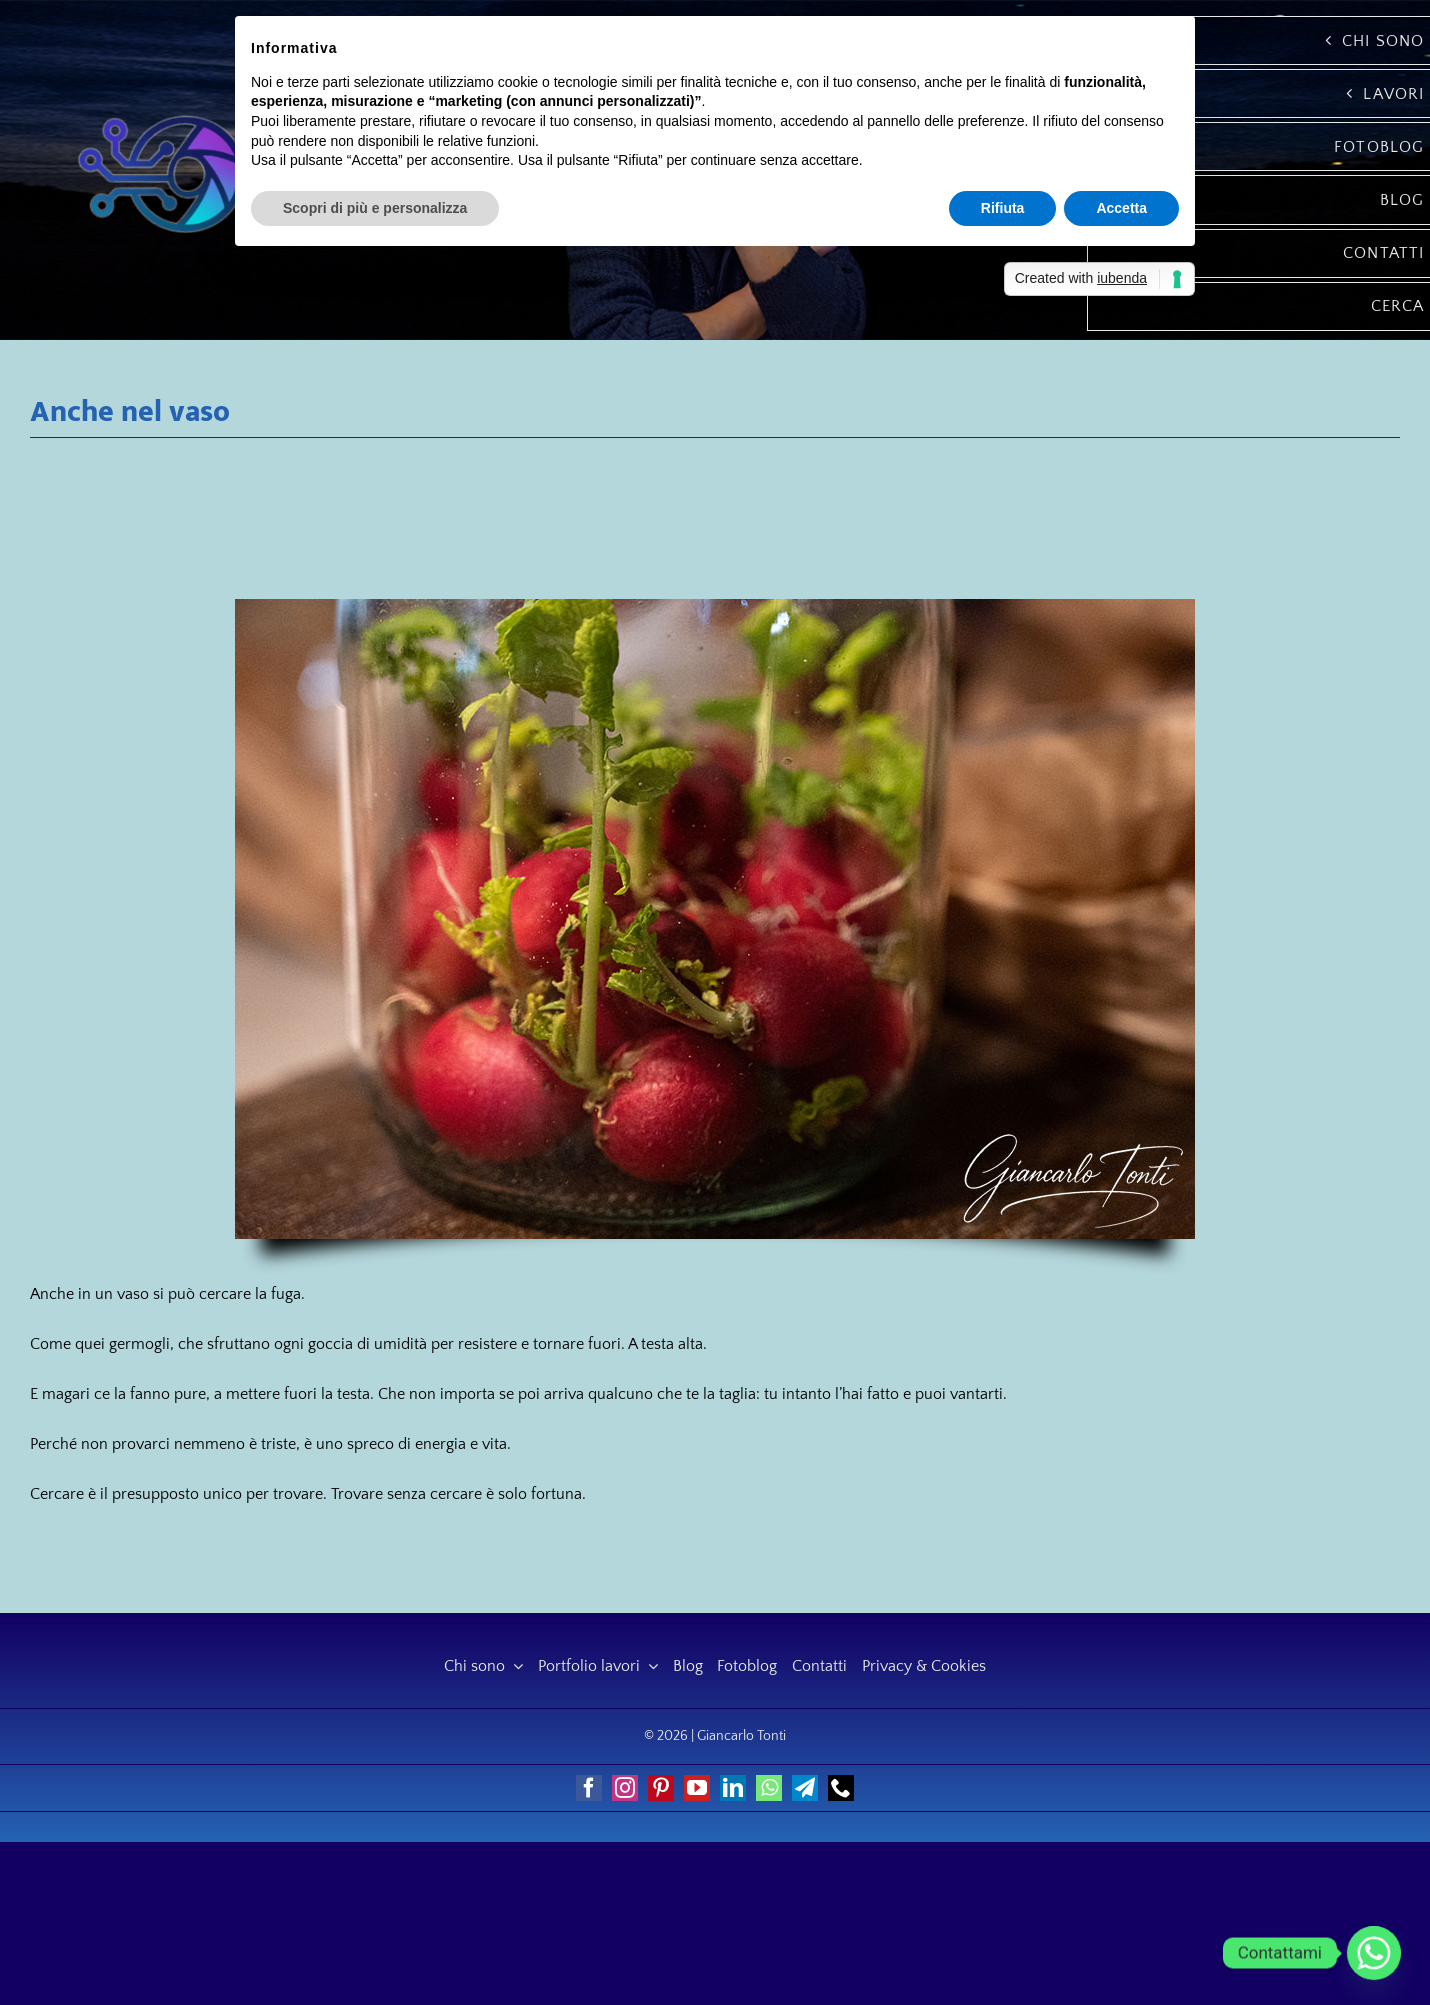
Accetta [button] (1121, 208)
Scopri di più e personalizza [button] (375, 208)
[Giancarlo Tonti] (161, 113)
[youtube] (697, 1788)
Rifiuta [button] (1003, 208)
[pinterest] (661, 1788)
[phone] (841, 1788)
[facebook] (589, 1788)
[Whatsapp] (1374, 1953)
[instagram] (625, 1788)
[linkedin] (733, 1788)
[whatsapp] (769, 1788)
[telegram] (805, 1788)
